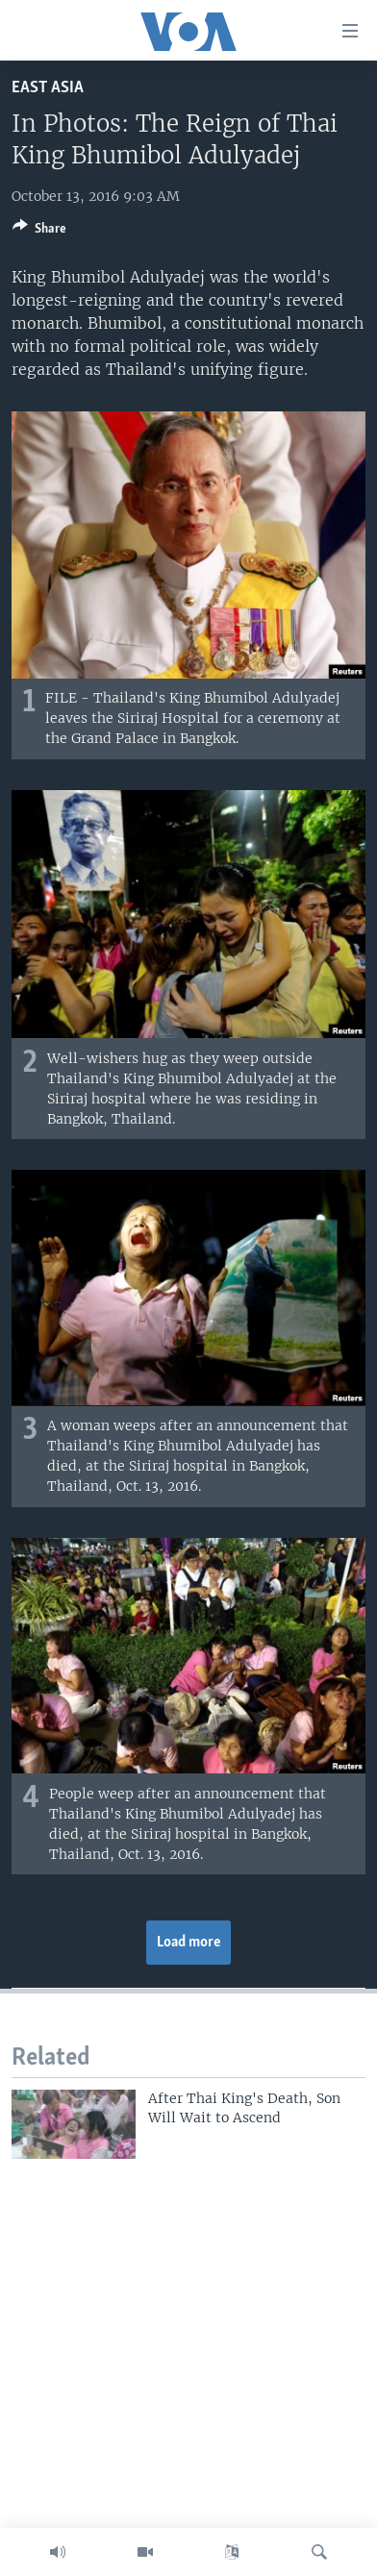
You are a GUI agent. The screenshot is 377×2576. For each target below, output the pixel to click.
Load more (189, 1942)
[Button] (39, 231)
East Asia (48, 88)
